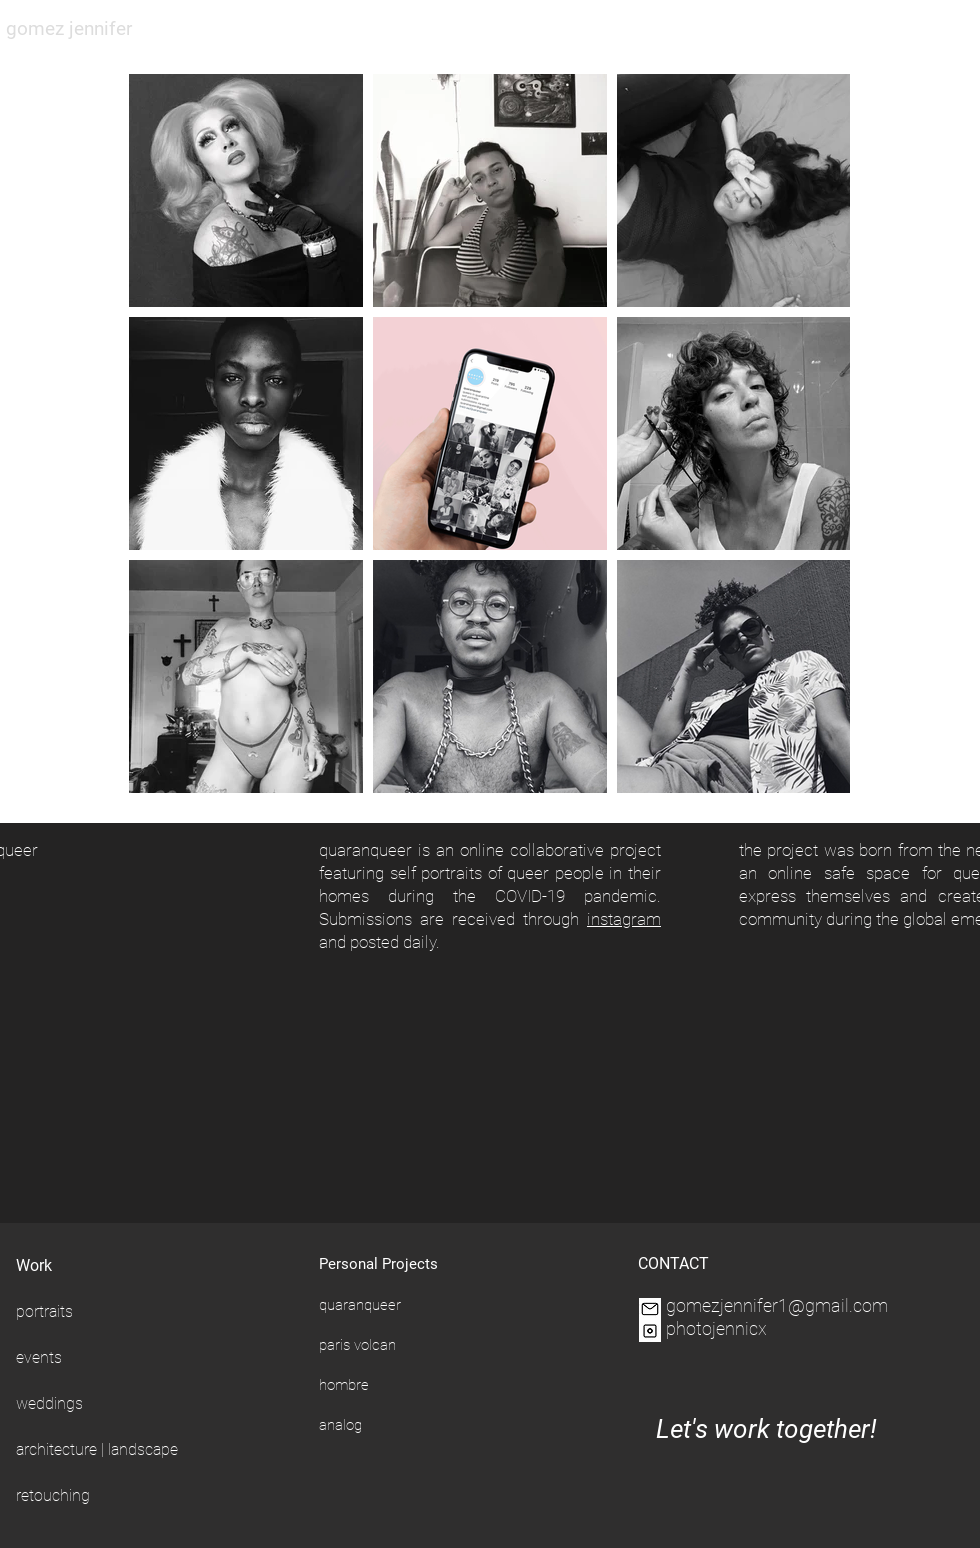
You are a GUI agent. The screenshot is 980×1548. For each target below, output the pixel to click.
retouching (53, 1495)
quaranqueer (360, 1305)
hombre (344, 1385)
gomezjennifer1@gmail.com (777, 1305)
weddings (49, 1403)
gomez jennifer (69, 28)
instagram (624, 919)
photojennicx (716, 1328)
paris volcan (357, 1345)
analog (340, 1425)
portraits (44, 1311)
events (39, 1357)
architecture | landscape (97, 1449)
